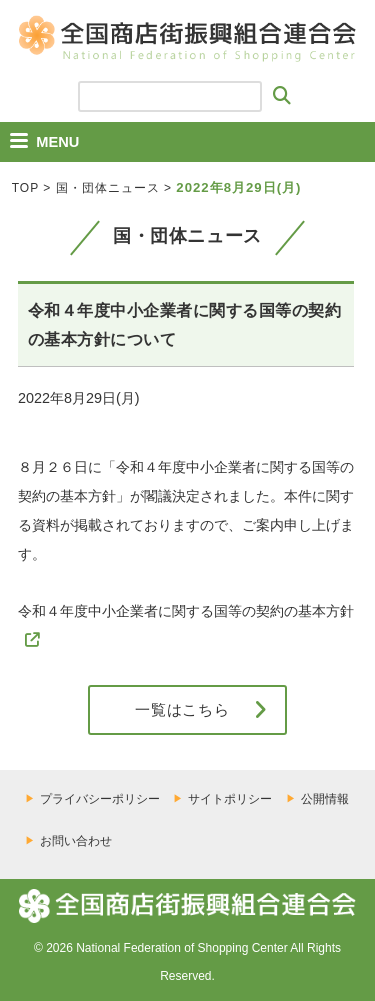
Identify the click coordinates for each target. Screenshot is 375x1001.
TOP (25, 188)
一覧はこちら (182, 710)
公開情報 (325, 799)
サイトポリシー (230, 799)
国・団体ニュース (108, 188)
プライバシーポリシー (100, 799)
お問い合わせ (76, 841)
